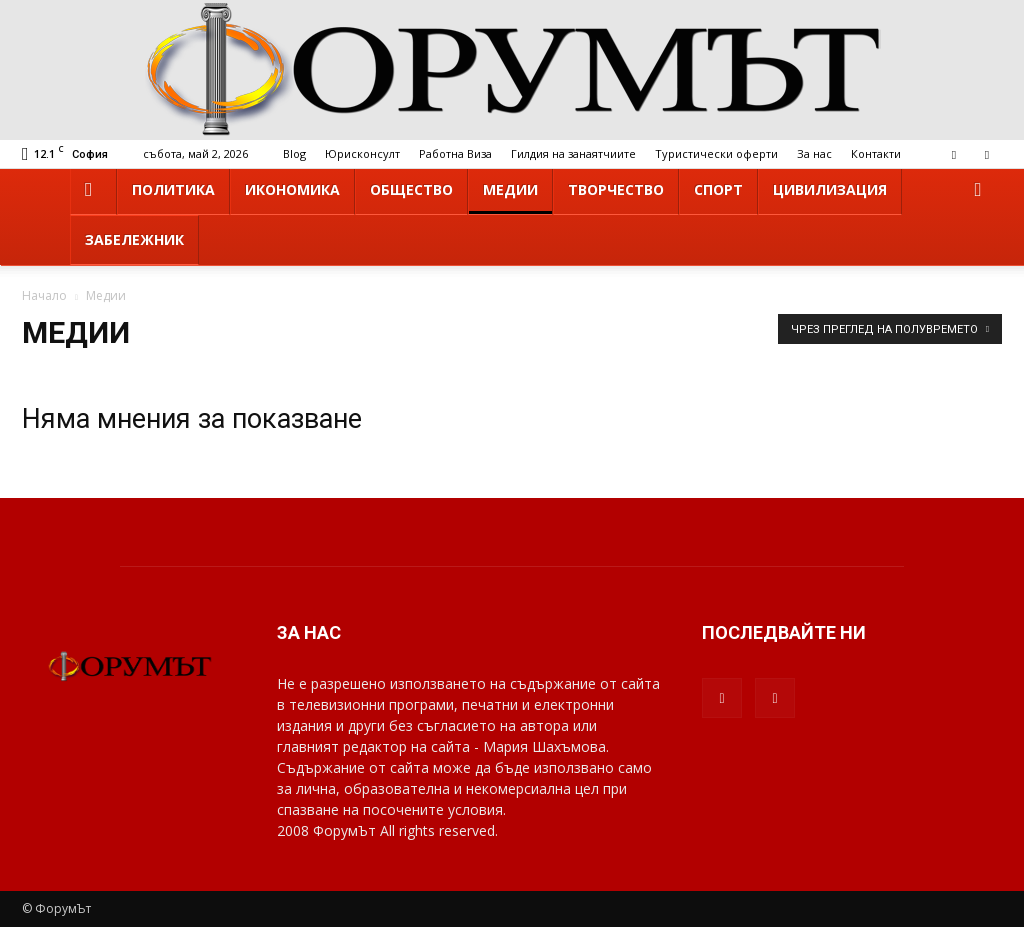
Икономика (292, 189)
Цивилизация (830, 189)
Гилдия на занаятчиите (573, 153)
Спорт (718, 189)
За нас (814, 153)
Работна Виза (455, 153)
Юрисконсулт (362, 153)
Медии (510, 189)
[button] (978, 190)
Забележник (134, 239)
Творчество (616, 189)
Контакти (876, 153)
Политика (173, 189)
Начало (44, 295)
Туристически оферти (716, 153)
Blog (294, 153)
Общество (411, 189)
